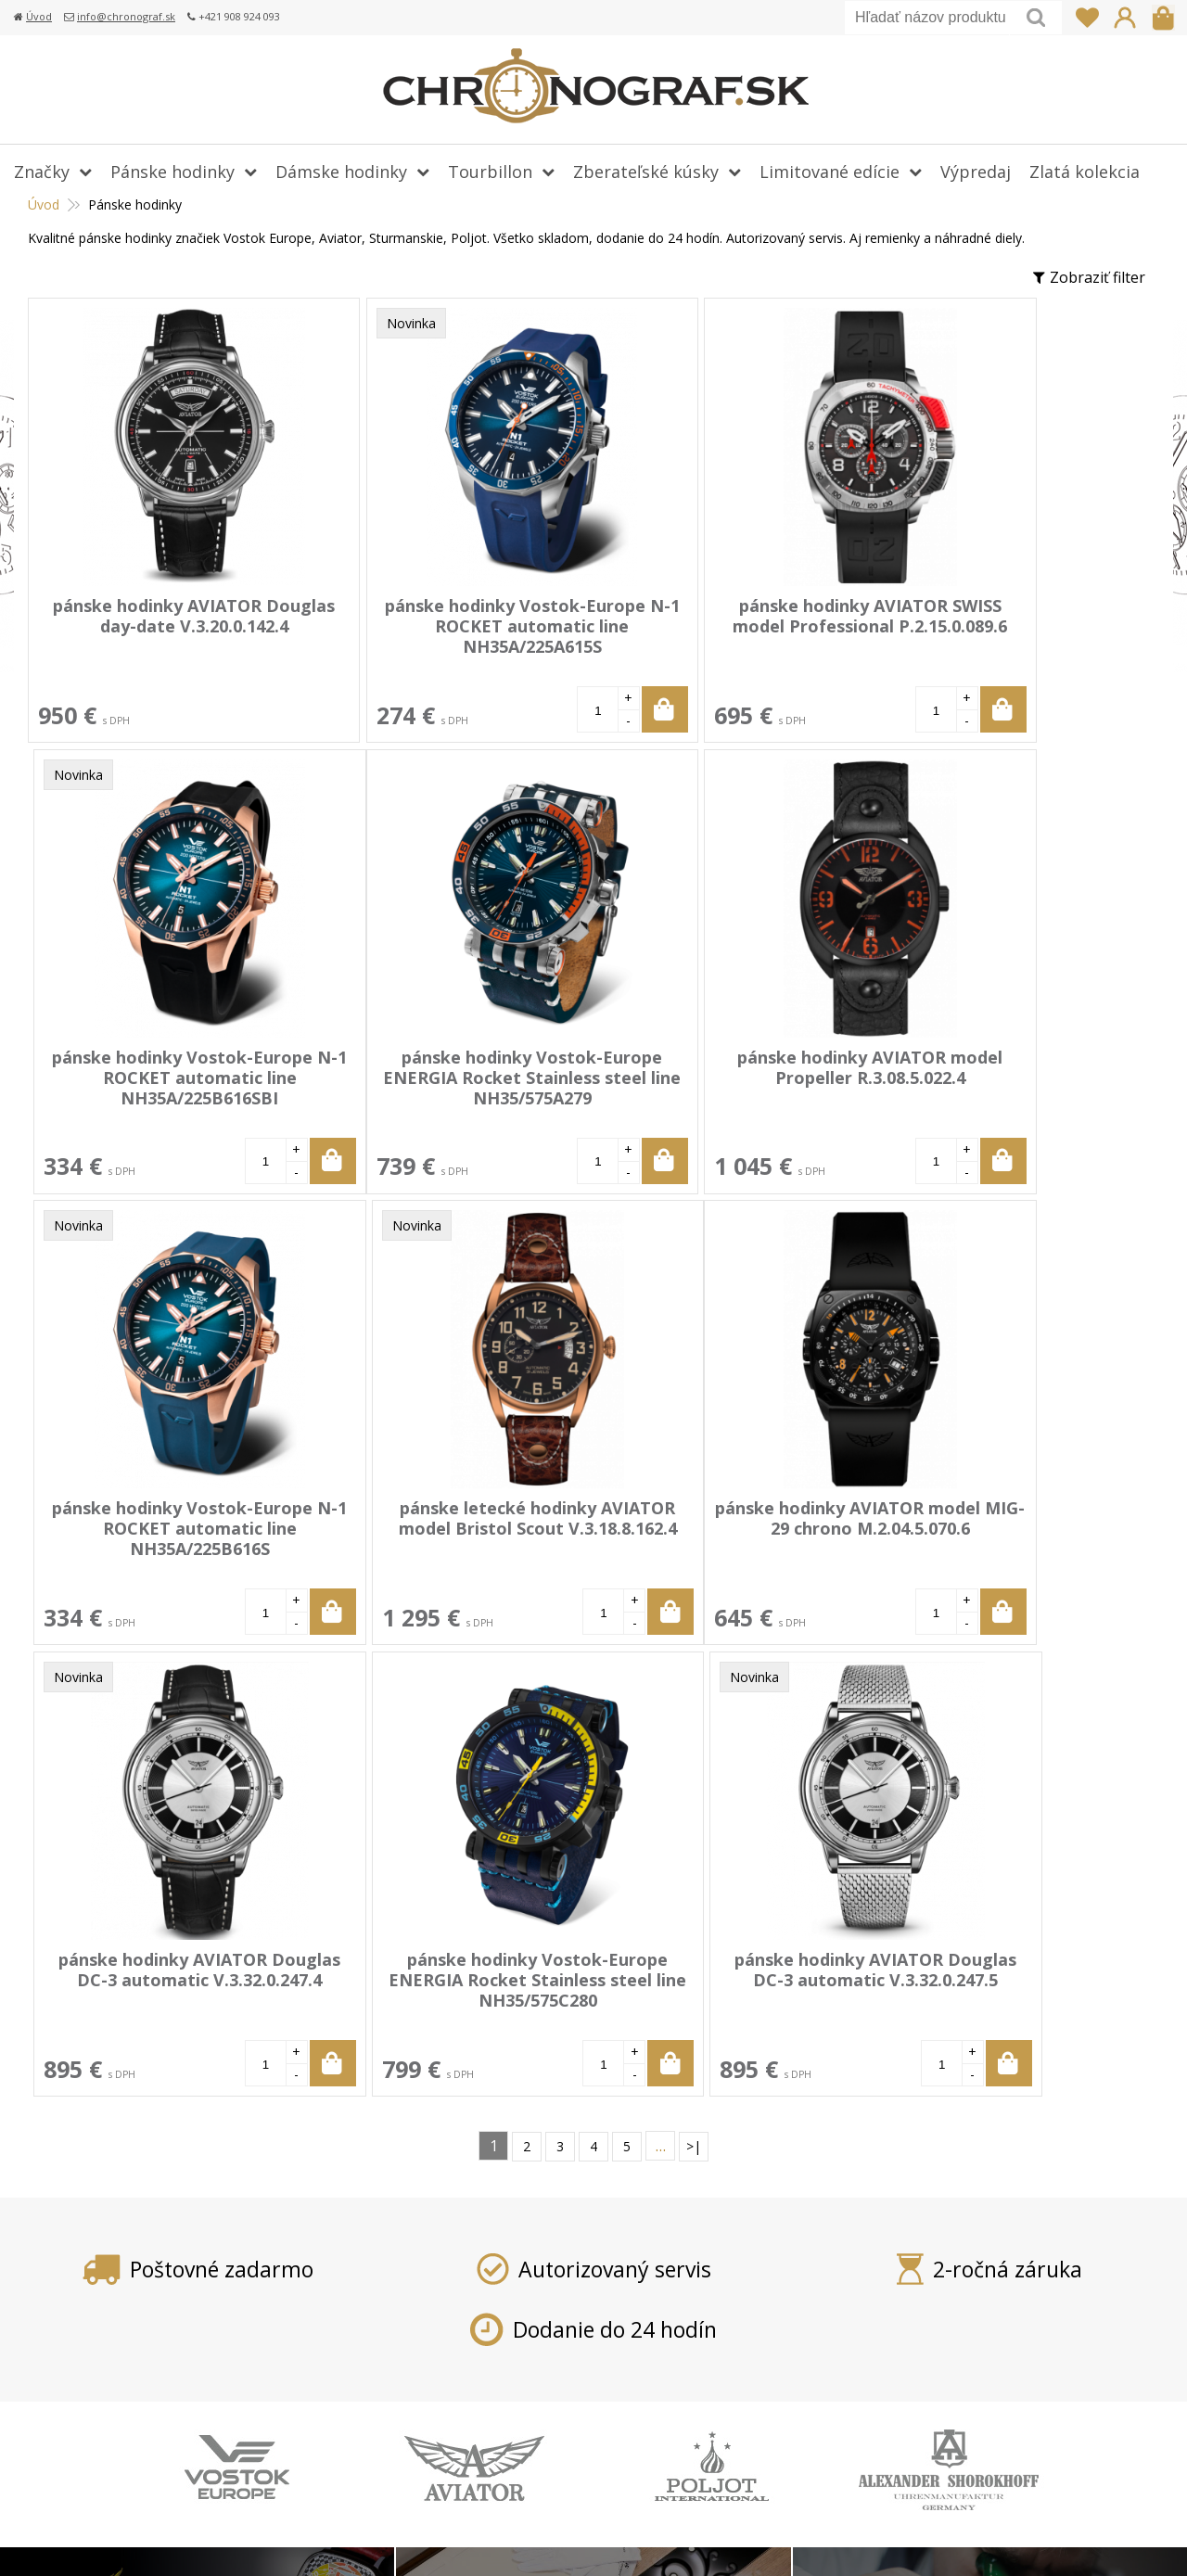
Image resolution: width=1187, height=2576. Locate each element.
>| (693, 1693)
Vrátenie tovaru (474, 2349)
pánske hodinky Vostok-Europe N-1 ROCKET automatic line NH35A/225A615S (441, 636)
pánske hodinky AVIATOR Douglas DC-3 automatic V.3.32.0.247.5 (995, 1527)
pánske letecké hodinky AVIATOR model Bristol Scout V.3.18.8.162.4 (995, 1076)
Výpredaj (975, 171)
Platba (441, 2295)
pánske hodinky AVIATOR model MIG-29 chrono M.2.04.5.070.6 (163, 1527)
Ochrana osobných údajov (509, 2429)
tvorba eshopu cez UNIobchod (805, 2538)
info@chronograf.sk (126, 16)
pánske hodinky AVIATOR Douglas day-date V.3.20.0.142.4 (163, 626)
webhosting (939, 2538)
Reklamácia (458, 2376)
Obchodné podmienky (495, 2402)
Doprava (449, 2322)
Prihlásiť (1125, 17)
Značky (42, 171)
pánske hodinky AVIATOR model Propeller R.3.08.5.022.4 (440, 1066)
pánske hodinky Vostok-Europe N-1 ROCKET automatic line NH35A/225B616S (718, 1087)
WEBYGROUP (1091, 2538)
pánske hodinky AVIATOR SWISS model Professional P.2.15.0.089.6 (717, 626)
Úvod (39, 16)
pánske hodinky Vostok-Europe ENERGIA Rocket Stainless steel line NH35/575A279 (163, 1087)
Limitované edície (829, 171)
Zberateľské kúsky (646, 171)
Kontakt (447, 2456)
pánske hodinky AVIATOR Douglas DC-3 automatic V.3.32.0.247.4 (441, 1527)
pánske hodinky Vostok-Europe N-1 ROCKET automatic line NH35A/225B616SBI (995, 636)
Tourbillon (490, 171)
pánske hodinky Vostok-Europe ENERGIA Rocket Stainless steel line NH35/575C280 (718, 1537)
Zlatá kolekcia (1084, 171)
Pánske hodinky (172, 171)
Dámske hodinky (341, 171)
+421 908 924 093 (906, 2295)
